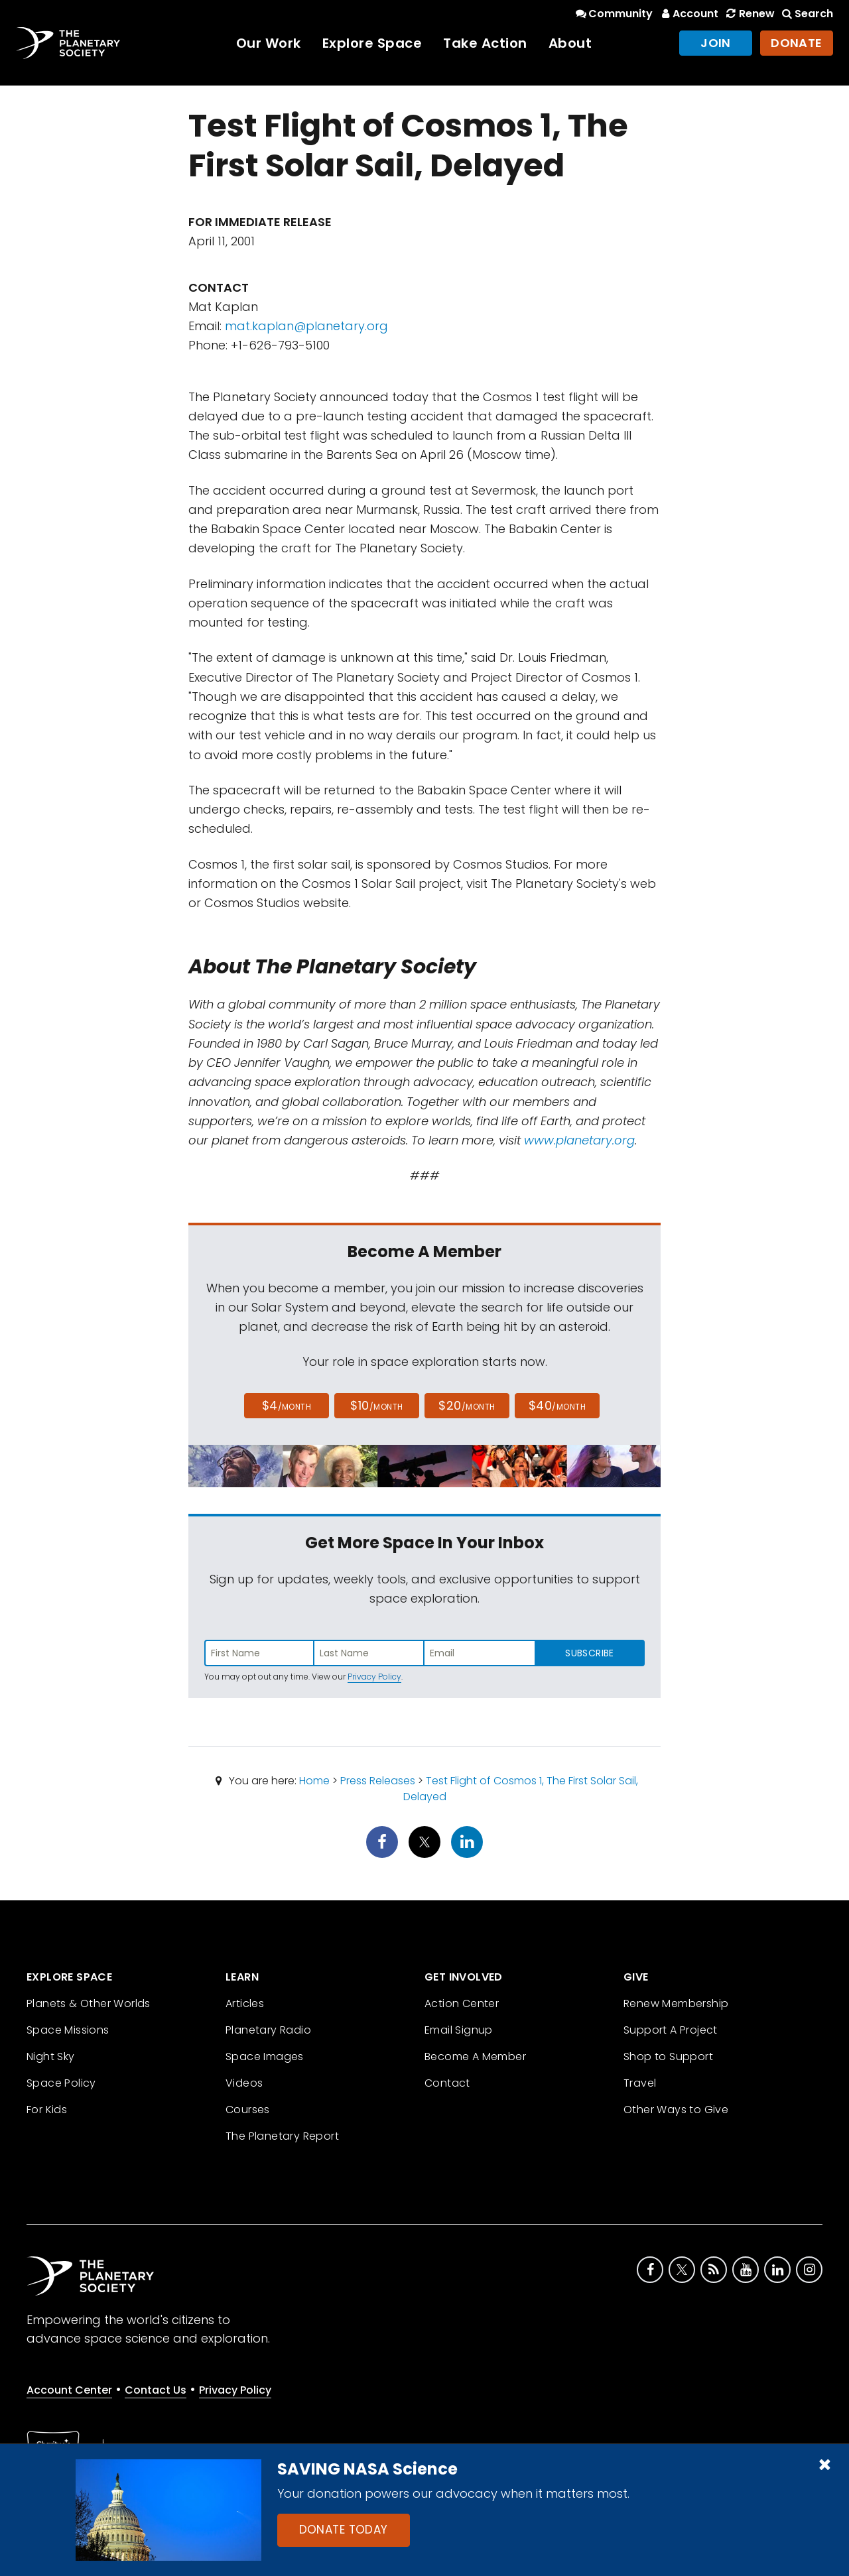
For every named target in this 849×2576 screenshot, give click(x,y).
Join (715, 42)
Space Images (265, 2056)
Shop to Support (668, 2056)
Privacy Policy (374, 1676)
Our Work (268, 43)
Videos (244, 2083)
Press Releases (377, 1780)
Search (806, 13)
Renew (749, 13)
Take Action (485, 43)
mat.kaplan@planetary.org (306, 326)
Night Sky (51, 2056)
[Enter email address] (479, 1653)
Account (688, 13)
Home (314, 1780)
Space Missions (68, 2030)
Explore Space (372, 43)
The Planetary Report (282, 2136)
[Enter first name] (259, 1653)
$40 (557, 1405)
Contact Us (155, 2390)
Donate (796, 42)
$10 (376, 1405)
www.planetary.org (579, 1140)
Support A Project (670, 2030)
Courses (248, 2109)
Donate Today (343, 2530)
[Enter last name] (369, 1653)
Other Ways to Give (675, 2109)
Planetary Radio (268, 2030)
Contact (447, 2083)
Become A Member (475, 2056)
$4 (287, 1405)
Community (613, 13)
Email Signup (458, 2030)
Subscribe (589, 1653)
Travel (639, 2083)
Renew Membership (675, 2003)
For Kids (47, 2109)
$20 (466, 1405)
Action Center (461, 2003)
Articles (245, 2003)
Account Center (69, 2390)
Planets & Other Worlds (89, 2003)
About (570, 43)
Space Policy (61, 2083)
